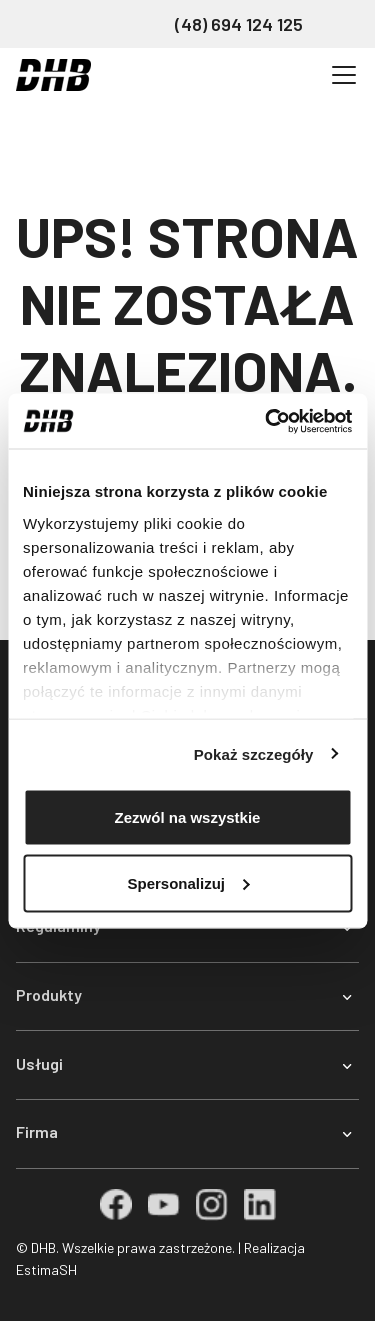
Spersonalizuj (188, 882)
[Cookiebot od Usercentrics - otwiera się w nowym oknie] (267, 421)
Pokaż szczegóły (254, 753)
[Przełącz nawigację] (344, 75)
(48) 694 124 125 (239, 24)
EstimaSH (46, 1269)
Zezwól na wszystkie (188, 817)
